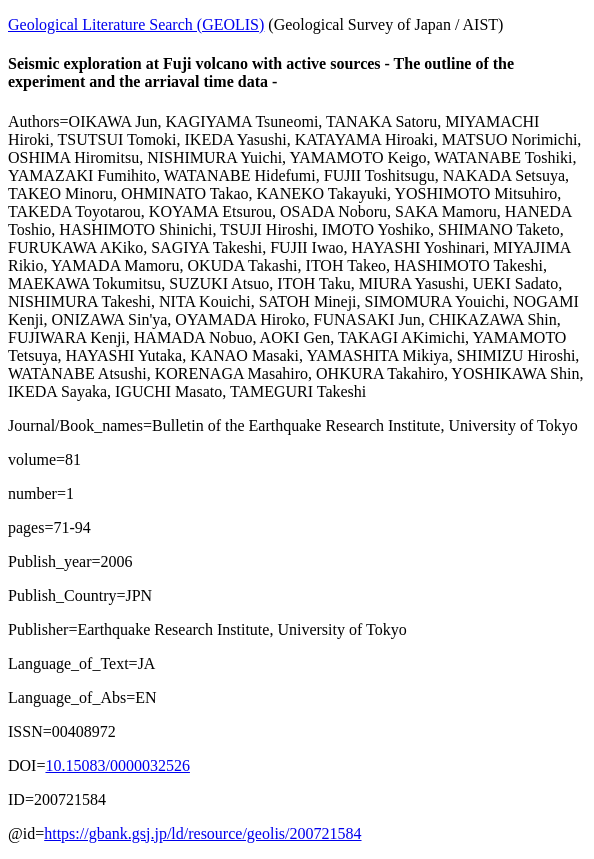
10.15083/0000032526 (117, 765)
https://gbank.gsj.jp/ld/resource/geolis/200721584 (202, 833)
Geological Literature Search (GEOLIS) (136, 24)
